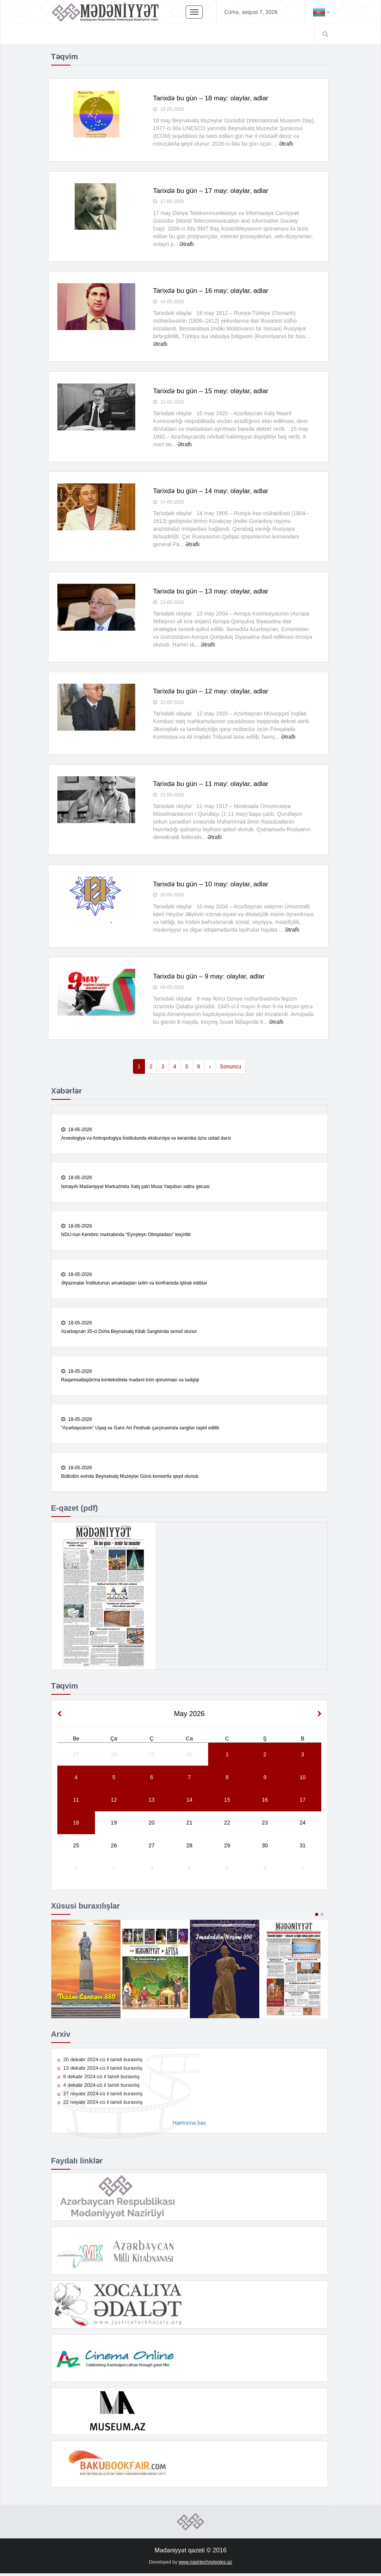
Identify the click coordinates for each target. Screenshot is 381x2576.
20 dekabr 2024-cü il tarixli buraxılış (100, 2062)
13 (151, 1802)
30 (189, 1757)
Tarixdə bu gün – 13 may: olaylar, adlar (213, 592)
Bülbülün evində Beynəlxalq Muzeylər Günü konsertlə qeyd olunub (129, 1479)
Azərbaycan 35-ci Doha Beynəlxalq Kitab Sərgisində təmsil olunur (129, 1333)
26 (114, 1848)
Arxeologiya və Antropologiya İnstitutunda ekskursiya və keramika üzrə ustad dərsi (146, 1139)
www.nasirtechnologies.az (205, 2564)
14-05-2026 (168, 503)
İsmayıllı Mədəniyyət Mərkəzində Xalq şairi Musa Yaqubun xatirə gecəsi (135, 1188)
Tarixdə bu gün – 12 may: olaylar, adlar (213, 692)
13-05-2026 (168, 603)
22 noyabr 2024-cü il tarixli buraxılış (100, 2105)
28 (114, 1757)
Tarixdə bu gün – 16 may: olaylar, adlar (213, 291)
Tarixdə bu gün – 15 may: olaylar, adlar (213, 392)
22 (227, 1825)
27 (76, 1757)
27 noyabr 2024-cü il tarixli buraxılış (100, 2096)
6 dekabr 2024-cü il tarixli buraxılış (98, 2079)
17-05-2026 (168, 202)
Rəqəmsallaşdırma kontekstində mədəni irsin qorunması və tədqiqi (130, 1382)
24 (303, 1825)
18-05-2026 (168, 109)
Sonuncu (230, 1068)
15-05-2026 (168, 402)
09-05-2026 (168, 989)
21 (189, 1825)
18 (76, 1825)
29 (151, 1757)
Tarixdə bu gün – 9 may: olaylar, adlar (211, 978)
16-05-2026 (168, 302)
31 (303, 1848)
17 (303, 1802)
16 (265, 1802)
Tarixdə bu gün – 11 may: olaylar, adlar (213, 785)
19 (114, 1825)
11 (76, 1802)
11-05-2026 (168, 796)
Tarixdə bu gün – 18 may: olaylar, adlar (213, 98)
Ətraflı (286, 144)
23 (265, 1825)
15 (227, 1802)
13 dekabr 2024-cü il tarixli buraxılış (100, 2071)
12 (114, 1802)
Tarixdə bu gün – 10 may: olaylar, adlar (213, 885)
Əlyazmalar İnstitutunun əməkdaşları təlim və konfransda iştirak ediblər (134, 1285)
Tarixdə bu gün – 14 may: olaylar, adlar (213, 492)
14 (189, 1802)
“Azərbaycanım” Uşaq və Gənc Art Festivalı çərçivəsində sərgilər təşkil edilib (140, 1430)
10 (303, 1779)
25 (76, 1848)
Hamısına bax (189, 2125)
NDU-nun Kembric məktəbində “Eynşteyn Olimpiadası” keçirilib (126, 1236)
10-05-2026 (168, 896)
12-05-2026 (168, 703)
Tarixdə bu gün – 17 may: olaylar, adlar (213, 191)
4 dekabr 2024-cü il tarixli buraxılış (98, 2088)
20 (151, 1825)
